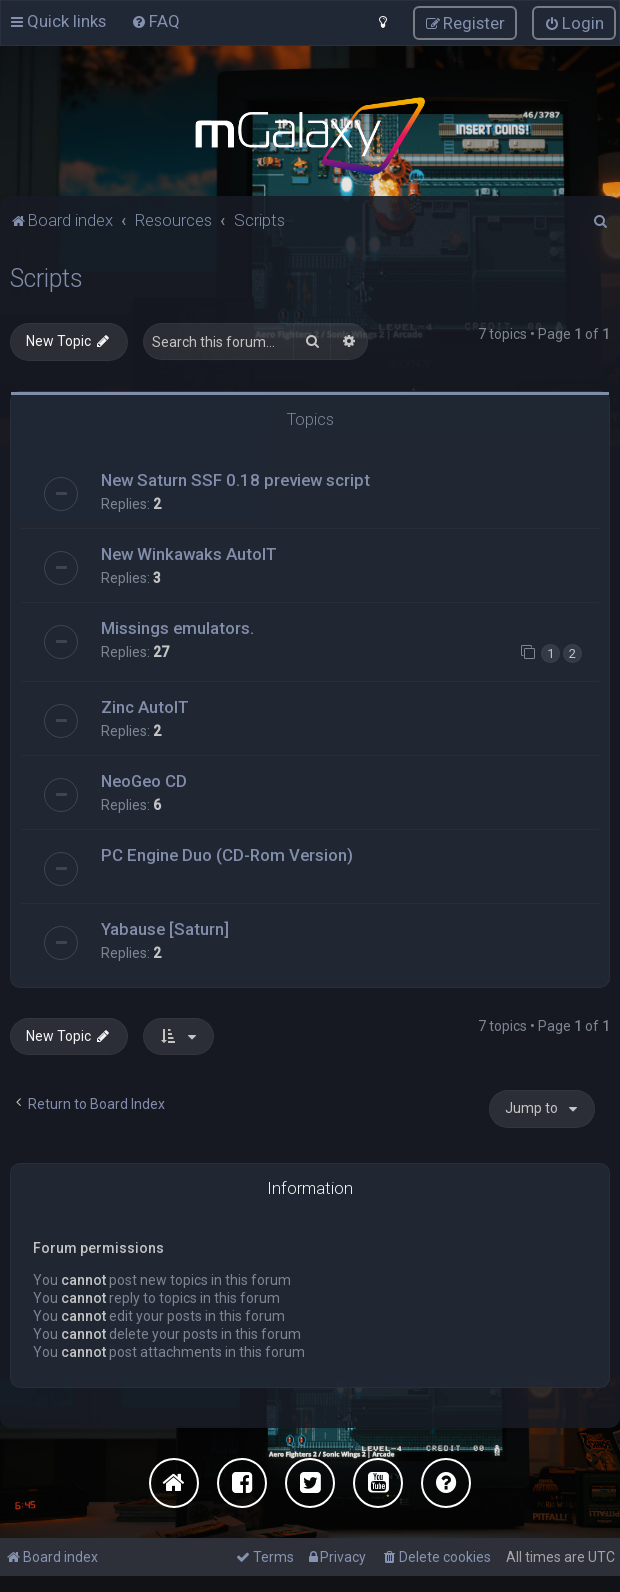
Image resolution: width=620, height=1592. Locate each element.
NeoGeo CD (144, 780)
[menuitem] (155, 21)
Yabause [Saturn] (165, 928)
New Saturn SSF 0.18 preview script (235, 479)
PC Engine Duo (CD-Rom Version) (227, 854)
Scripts (46, 277)
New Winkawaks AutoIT (189, 553)
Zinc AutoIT (145, 706)
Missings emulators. (177, 627)
